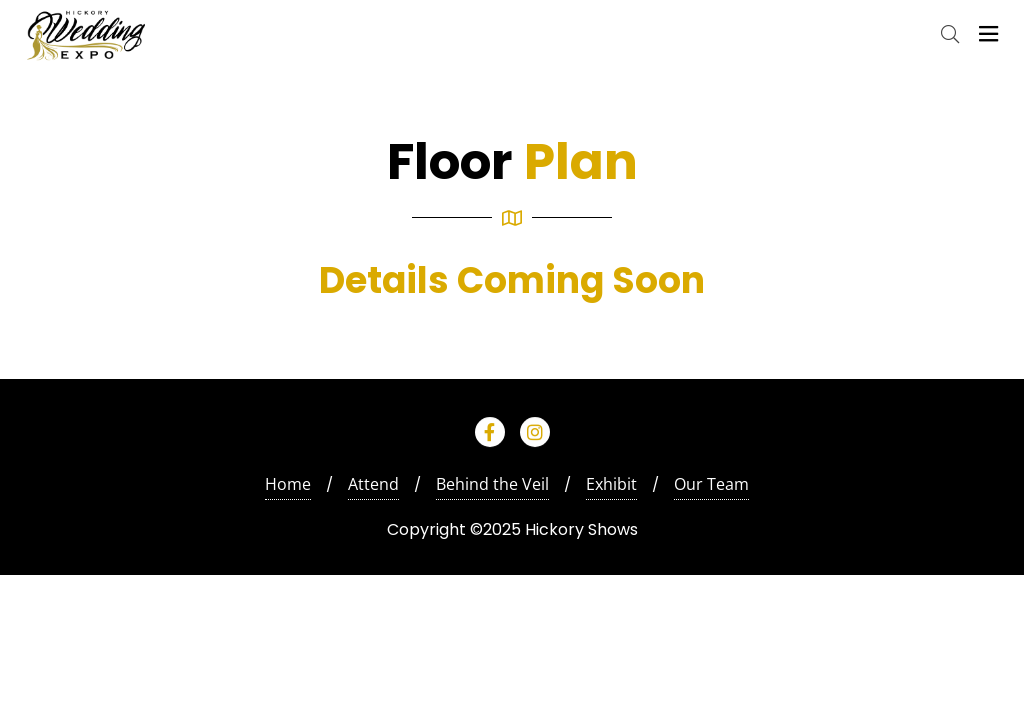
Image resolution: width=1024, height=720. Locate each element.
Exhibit (611, 484)
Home (288, 484)
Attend (373, 484)
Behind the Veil (492, 484)
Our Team (711, 484)
